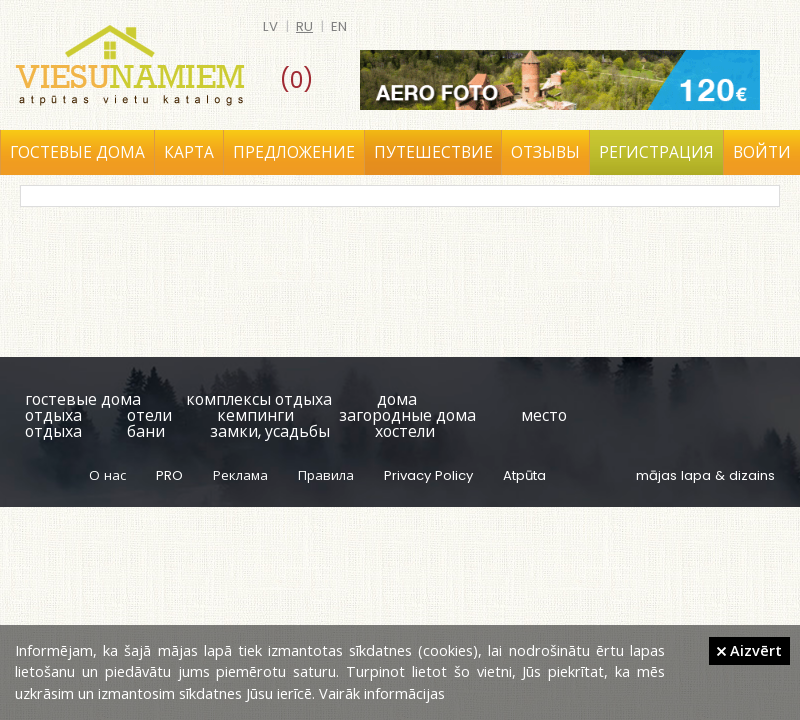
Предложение (294, 152)
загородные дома (407, 415)
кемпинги (255, 415)
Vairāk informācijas (382, 693)
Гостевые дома (77, 152)
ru (304, 26)
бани (146, 431)
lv (270, 26)
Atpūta (524, 475)
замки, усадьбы (270, 431)
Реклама (240, 475)
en (339, 26)
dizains (752, 475)
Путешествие (433, 152)
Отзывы (545, 152)
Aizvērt (749, 650)
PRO (169, 475)
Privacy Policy (428, 475)
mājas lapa (673, 475)
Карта (189, 152)
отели (149, 415)
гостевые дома (83, 399)
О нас (107, 475)
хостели (405, 431)
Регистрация (656, 152)
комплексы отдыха (259, 399)
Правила (326, 475)
